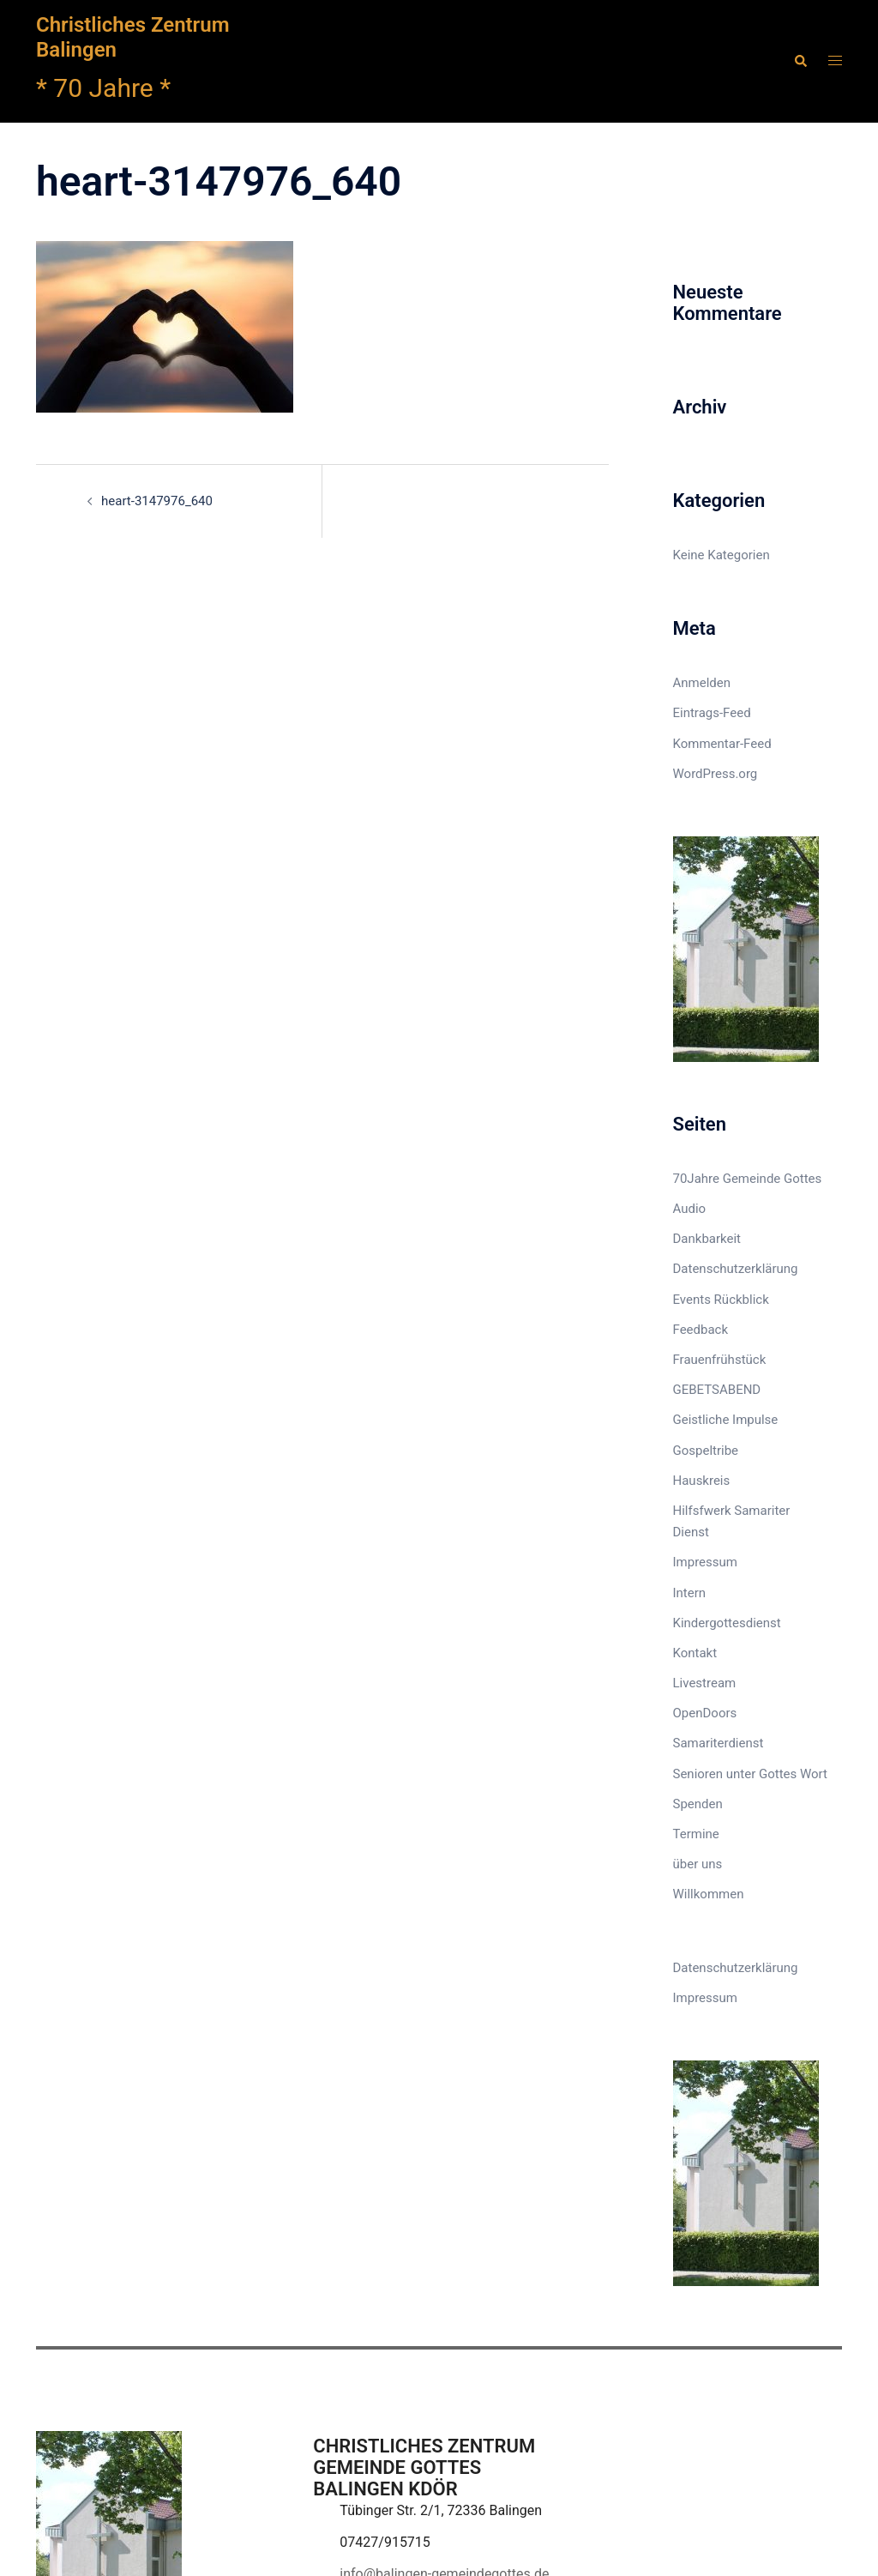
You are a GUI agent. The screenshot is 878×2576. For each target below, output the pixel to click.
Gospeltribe (706, 1450)
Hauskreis (702, 1480)
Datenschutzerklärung (735, 1268)
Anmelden (702, 683)
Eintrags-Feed (712, 713)
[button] (800, 61)
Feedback (701, 1329)
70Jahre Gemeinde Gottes (747, 1178)
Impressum (705, 1562)
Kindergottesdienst (727, 1623)
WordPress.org (715, 773)
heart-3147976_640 (157, 501)
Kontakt (695, 1653)
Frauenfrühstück (720, 1359)
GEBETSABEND (717, 1389)
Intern (690, 1593)
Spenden (698, 1804)
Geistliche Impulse (726, 1419)
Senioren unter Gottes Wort (750, 1774)
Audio (690, 1208)
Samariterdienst (718, 1743)
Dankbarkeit (707, 1238)
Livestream (705, 1683)
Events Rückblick (721, 1299)
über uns (698, 1864)
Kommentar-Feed (722, 743)
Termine (696, 1834)
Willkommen (708, 1894)
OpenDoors (705, 1713)
